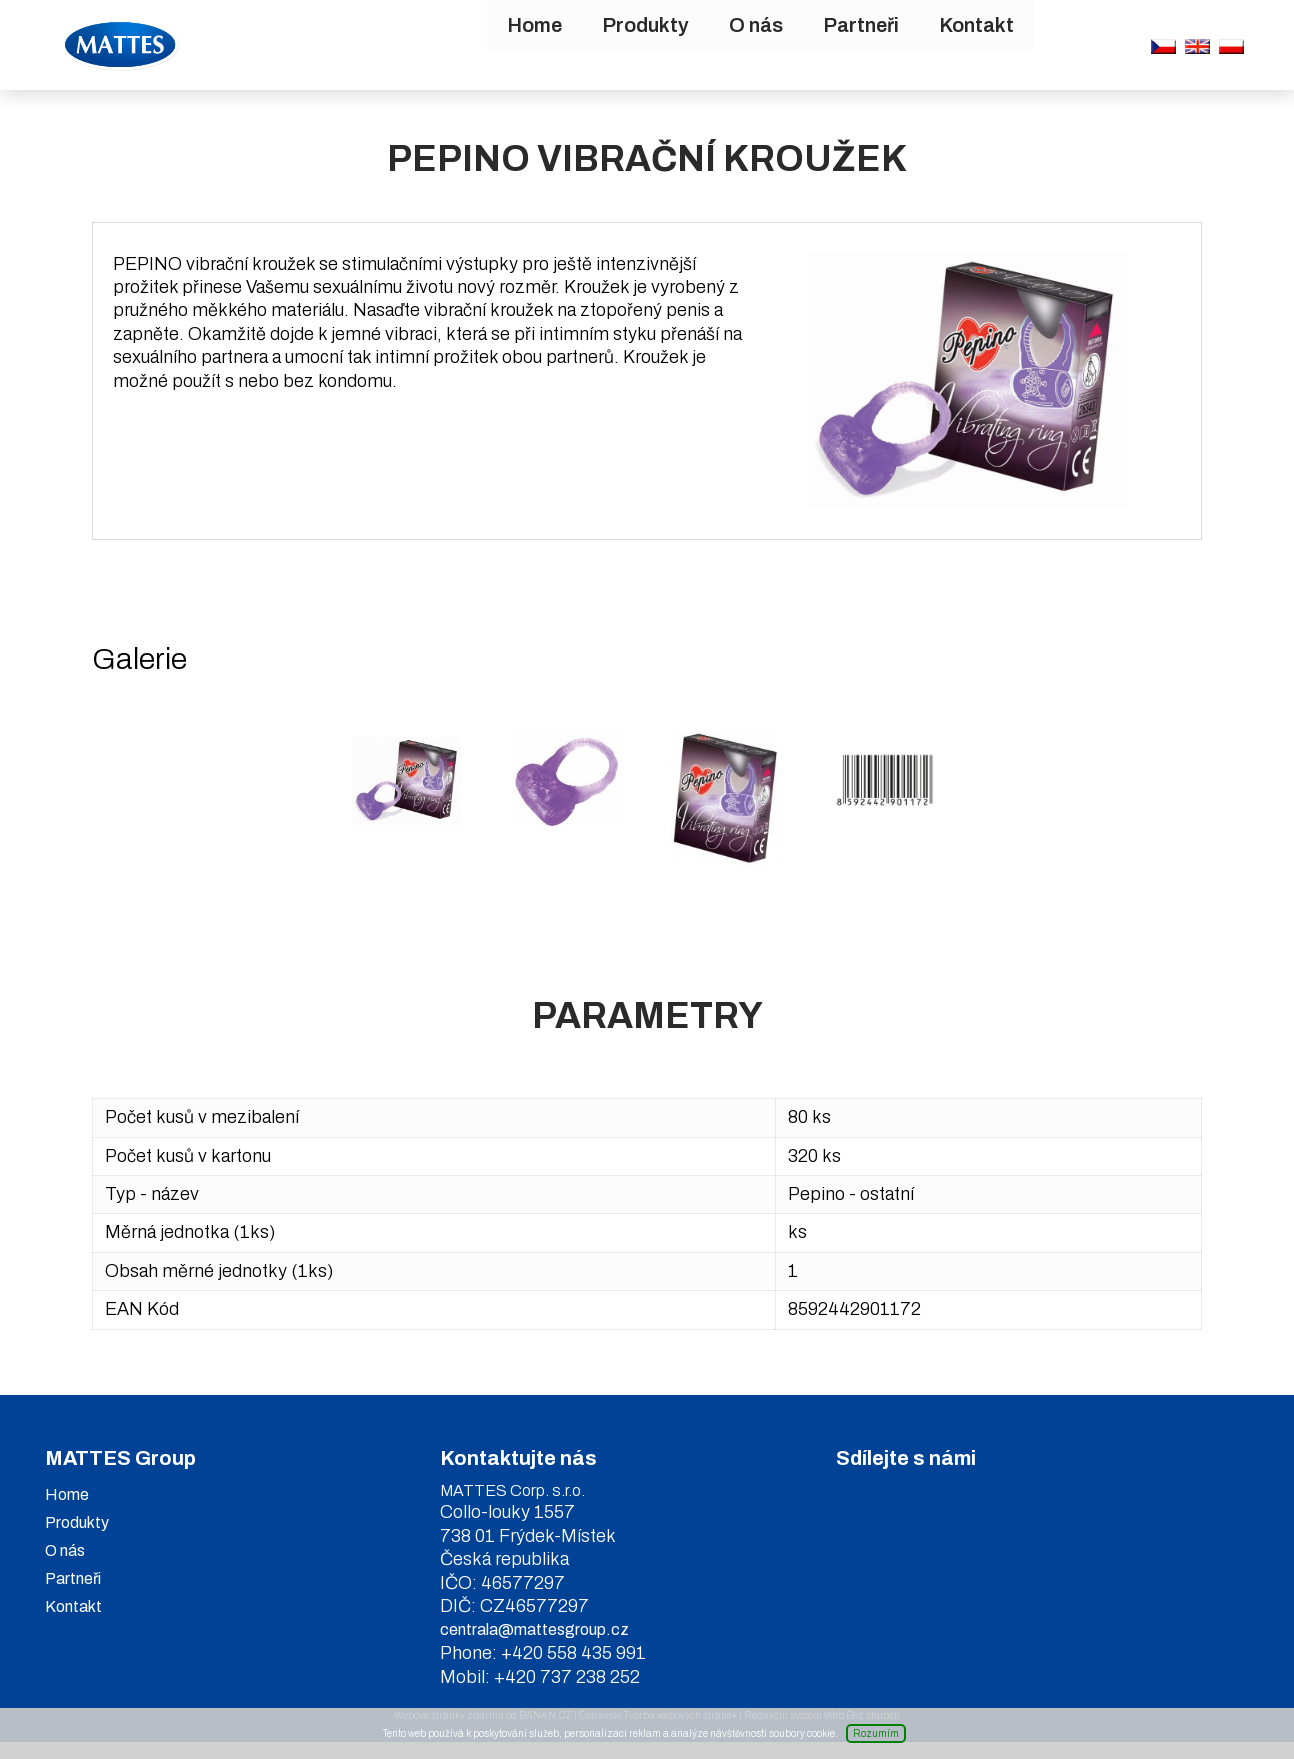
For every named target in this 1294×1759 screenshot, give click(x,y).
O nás (654, 45)
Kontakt (874, 45)
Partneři (759, 45)
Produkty (543, 45)
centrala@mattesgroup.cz (534, 1646)
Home (432, 45)
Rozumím (876, 1733)
